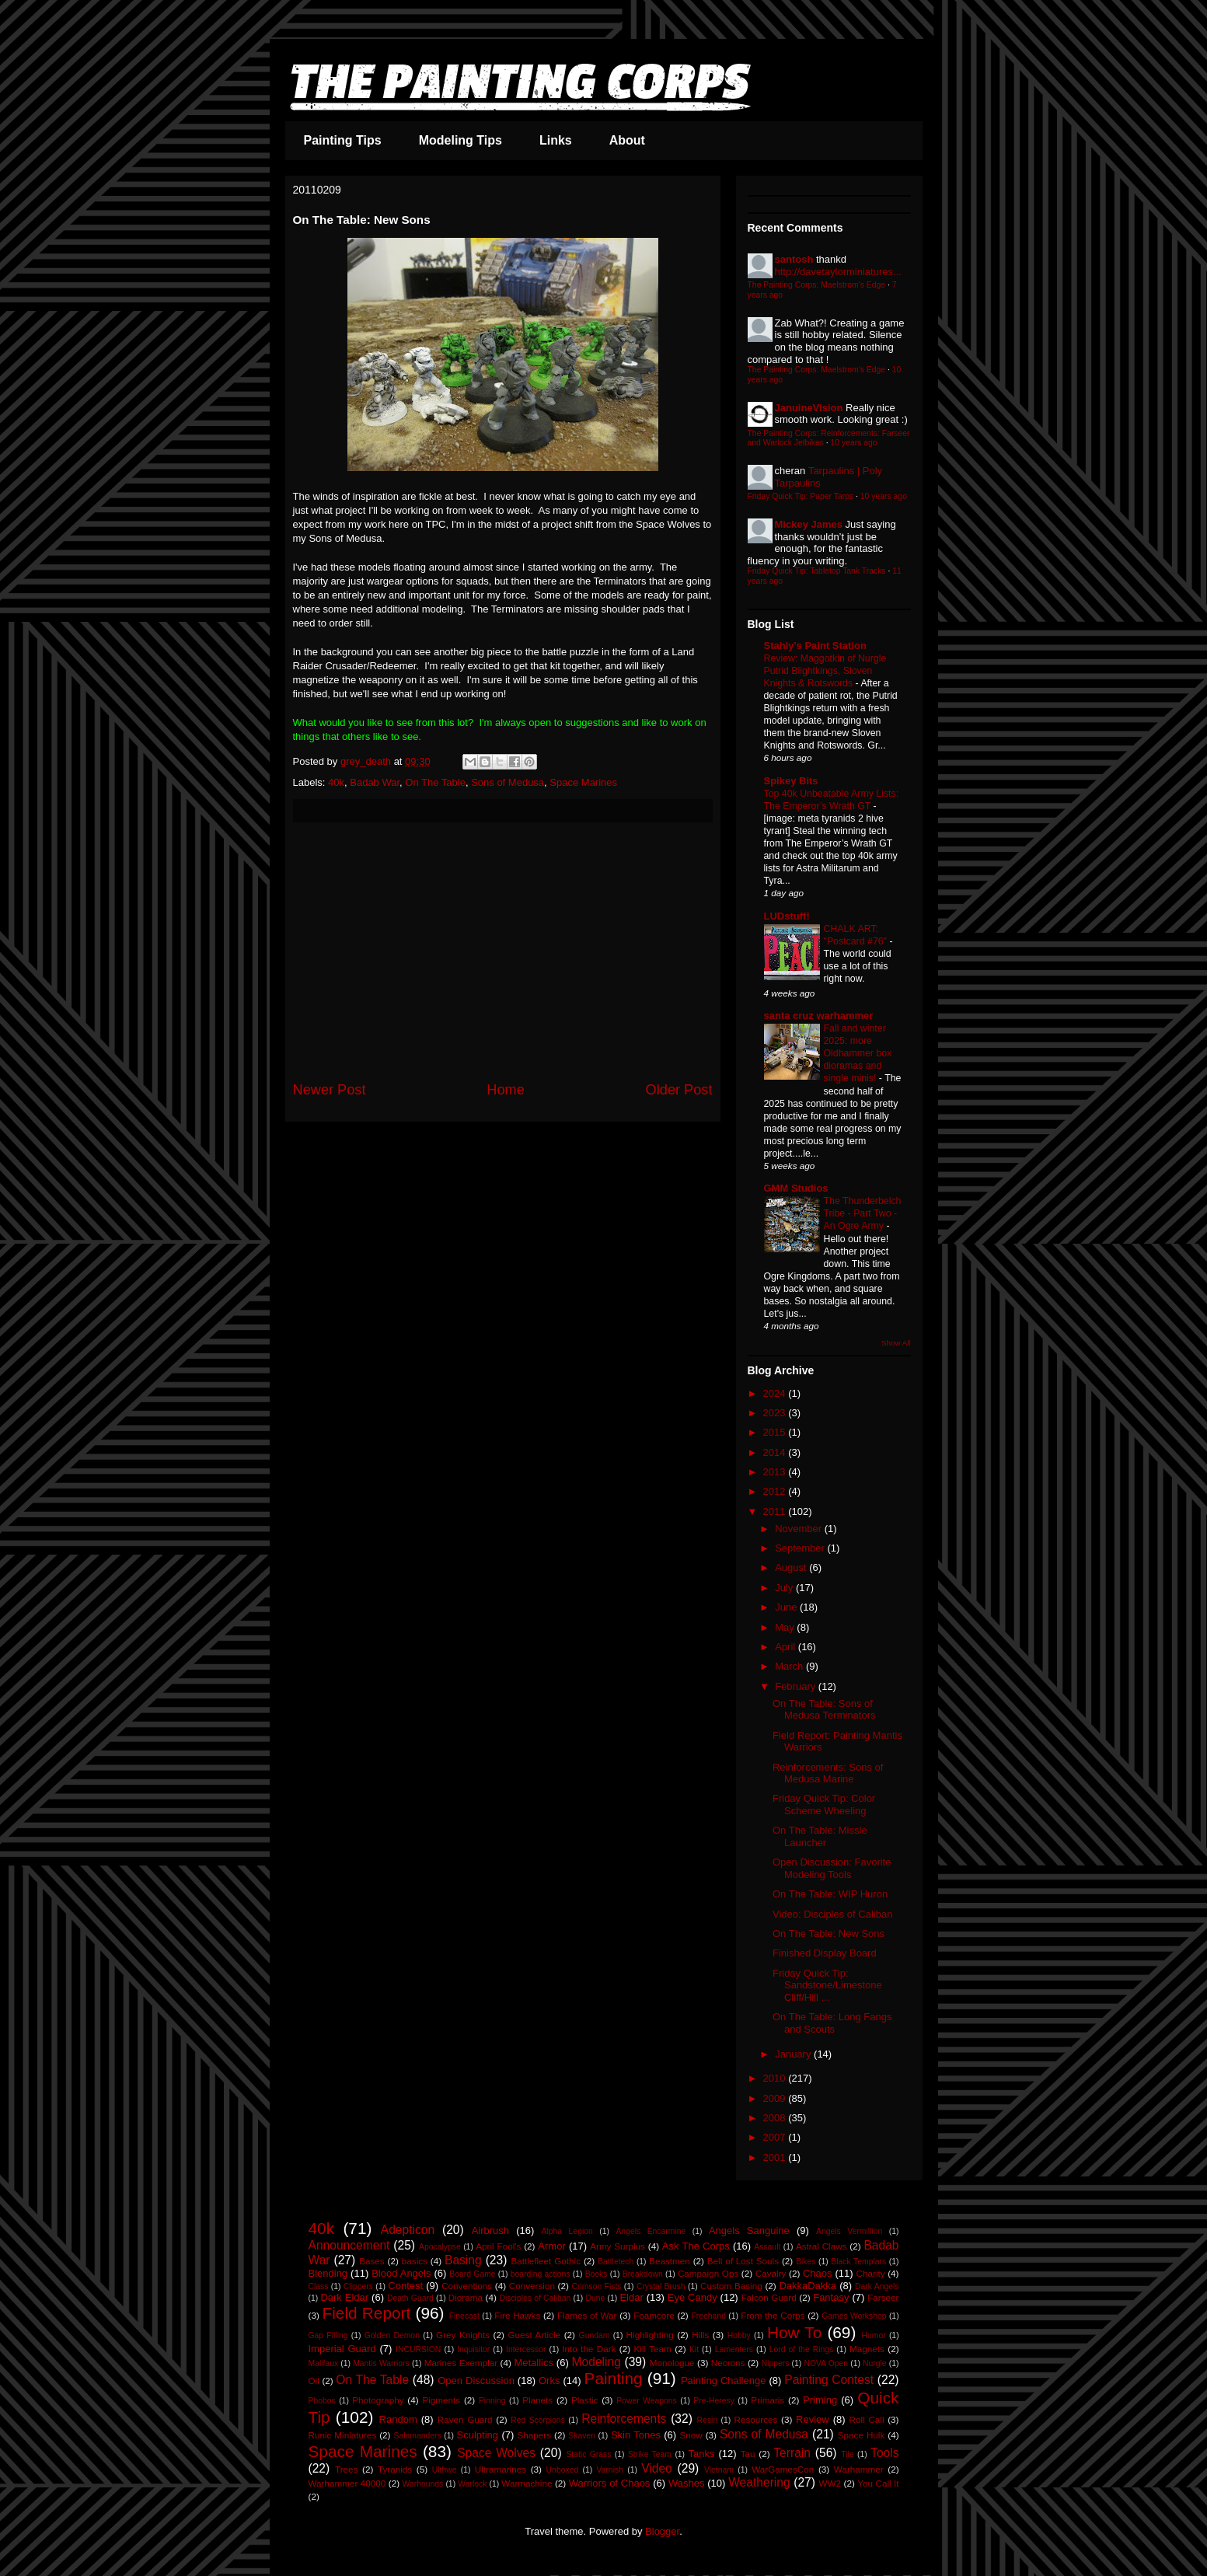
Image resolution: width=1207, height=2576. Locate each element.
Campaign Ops (708, 2273)
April (786, 1647)
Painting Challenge (723, 2380)
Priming (820, 2400)
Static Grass (588, 2454)
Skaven (581, 2435)
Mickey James (808, 524)
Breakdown (643, 2274)
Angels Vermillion (849, 2231)
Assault (767, 2247)
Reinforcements (623, 2418)
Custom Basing (731, 2286)
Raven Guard (465, 2419)
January (794, 2054)
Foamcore (654, 2315)
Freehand (708, 2316)
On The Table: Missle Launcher (820, 1836)
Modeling (596, 2361)
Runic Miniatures (343, 2435)
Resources (756, 2419)
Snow (690, 2435)
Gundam (594, 2335)
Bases (371, 2261)
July (785, 1587)
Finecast (464, 2316)
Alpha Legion (567, 2231)
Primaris (767, 2400)
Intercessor (526, 2349)
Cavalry (771, 2273)
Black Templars (858, 2261)
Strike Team (650, 2454)
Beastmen (669, 2261)
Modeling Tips (460, 140)
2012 (776, 1491)
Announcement (349, 2245)
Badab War (374, 782)
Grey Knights (463, 2335)
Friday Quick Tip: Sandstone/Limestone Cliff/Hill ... (827, 1985)
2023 (776, 1413)
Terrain (792, 2452)
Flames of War (586, 2315)
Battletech (615, 2261)
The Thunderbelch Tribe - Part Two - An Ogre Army (863, 1213)
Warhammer (859, 2469)
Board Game (472, 2274)
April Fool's (498, 2246)
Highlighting (650, 2335)
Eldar (631, 2297)
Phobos (322, 2400)
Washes (686, 2483)
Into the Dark (589, 2349)
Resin (707, 2420)
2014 (776, 1452)
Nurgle (875, 2363)
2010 (776, 2078)
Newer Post (329, 1090)
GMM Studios (796, 1188)
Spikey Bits (791, 781)
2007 (776, 2137)
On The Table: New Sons (828, 1933)
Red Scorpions (538, 2420)
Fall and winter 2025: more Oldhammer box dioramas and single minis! (858, 1053)
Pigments (441, 2400)
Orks (549, 2380)
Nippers (776, 2363)
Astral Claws (821, 2246)
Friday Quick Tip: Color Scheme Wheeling (824, 1804)
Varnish (609, 2470)
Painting (613, 2378)
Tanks (701, 2453)
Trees (346, 2469)
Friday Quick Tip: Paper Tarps (801, 496)
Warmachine (526, 2483)
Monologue (672, 2363)
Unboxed (562, 2470)
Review (812, 2419)
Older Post (679, 1090)
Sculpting (477, 2435)
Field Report (367, 2313)
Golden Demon (392, 2335)
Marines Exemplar (460, 2363)
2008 (776, 2118)
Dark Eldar (344, 2297)
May (786, 1627)
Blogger (662, 2531)
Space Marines (583, 782)
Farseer (882, 2297)
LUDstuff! (787, 916)
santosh (794, 259)
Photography (377, 2400)
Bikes (805, 2261)
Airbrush (490, 2230)
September (801, 1548)
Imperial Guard (342, 2348)
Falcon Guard (769, 2297)
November (800, 1528)
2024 (776, 1393)
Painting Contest (829, 2379)
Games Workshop (854, 2316)
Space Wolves (496, 2452)
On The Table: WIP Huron (830, 1894)
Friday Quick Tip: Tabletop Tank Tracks (817, 571)
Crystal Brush (661, 2286)
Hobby (739, 2335)
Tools (884, 2452)
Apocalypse (440, 2247)
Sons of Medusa (507, 782)
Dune (595, 2298)
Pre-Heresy (713, 2400)
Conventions (466, 2286)
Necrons (728, 2363)
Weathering (759, 2482)
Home (506, 1090)
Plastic (584, 2400)
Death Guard (410, 2298)
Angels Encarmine (650, 2231)
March (790, 1666)
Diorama (465, 2297)
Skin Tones (636, 2435)
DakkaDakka (807, 2286)
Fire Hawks (517, 2315)
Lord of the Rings (801, 2349)
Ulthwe (444, 2470)
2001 (776, 2157)
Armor (551, 2246)
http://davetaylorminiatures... (838, 271)
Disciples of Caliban (534, 2298)
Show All (895, 1343)
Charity (870, 2273)
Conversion (532, 2286)
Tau (748, 2454)
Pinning (492, 2400)
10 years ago (854, 442)
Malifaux (324, 2363)
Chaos (817, 2273)
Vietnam (719, 2470)
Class (319, 2286)
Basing (463, 2260)
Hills (700, 2335)
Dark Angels (876, 2286)
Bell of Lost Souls (743, 2261)
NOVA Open (826, 2363)
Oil (314, 2380)
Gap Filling (328, 2335)
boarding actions (540, 2274)
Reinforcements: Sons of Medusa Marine (828, 1773)
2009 (776, 2098)
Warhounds (423, 2484)
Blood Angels (401, 2273)
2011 (776, 1511)
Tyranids (395, 2469)
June (787, 1607)
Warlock (472, 2484)
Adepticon (407, 2229)
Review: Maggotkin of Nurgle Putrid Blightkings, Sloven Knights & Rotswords (825, 671)
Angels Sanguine (749, 2230)
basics (414, 2261)
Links (555, 140)
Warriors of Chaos (610, 2483)
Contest (405, 2286)
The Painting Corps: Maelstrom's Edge (817, 285)
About (627, 140)
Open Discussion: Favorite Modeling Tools (832, 1868)
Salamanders (417, 2435)
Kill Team (653, 2349)
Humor (873, 2335)
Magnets (866, 2349)
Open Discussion (476, 2380)
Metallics (533, 2362)
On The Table (435, 782)
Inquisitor (473, 2349)
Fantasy (831, 2297)
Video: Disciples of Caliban (832, 1914)
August (792, 1567)
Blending (328, 2273)
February (796, 1686)
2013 (776, 1472)
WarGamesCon (783, 2469)
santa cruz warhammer (819, 1015)
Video (656, 2468)
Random (398, 2419)
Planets (537, 2400)
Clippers (358, 2286)
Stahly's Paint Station (815, 645)
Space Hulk (861, 2435)
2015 (776, 1432)
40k (336, 782)
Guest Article (534, 2335)
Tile (847, 2454)
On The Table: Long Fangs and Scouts (832, 2023)
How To (794, 2332)
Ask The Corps (696, 2246)
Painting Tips (343, 140)
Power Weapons (646, 2400)
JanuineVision (809, 408)
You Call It (877, 2483)
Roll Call (866, 2419)
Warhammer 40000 (347, 2483)
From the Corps (772, 2315)
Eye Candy (692, 2297)
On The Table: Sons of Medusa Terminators (824, 1710)
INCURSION (418, 2349)
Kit (694, 2349)
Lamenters (734, 2349)
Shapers (535, 2435)
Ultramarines (500, 2469)
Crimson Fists (597, 2286)
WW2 (829, 2483)
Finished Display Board (825, 1953)
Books (596, 2274)
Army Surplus (617, 2246)
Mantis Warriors (381, 2363)
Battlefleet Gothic (546, 2261)
